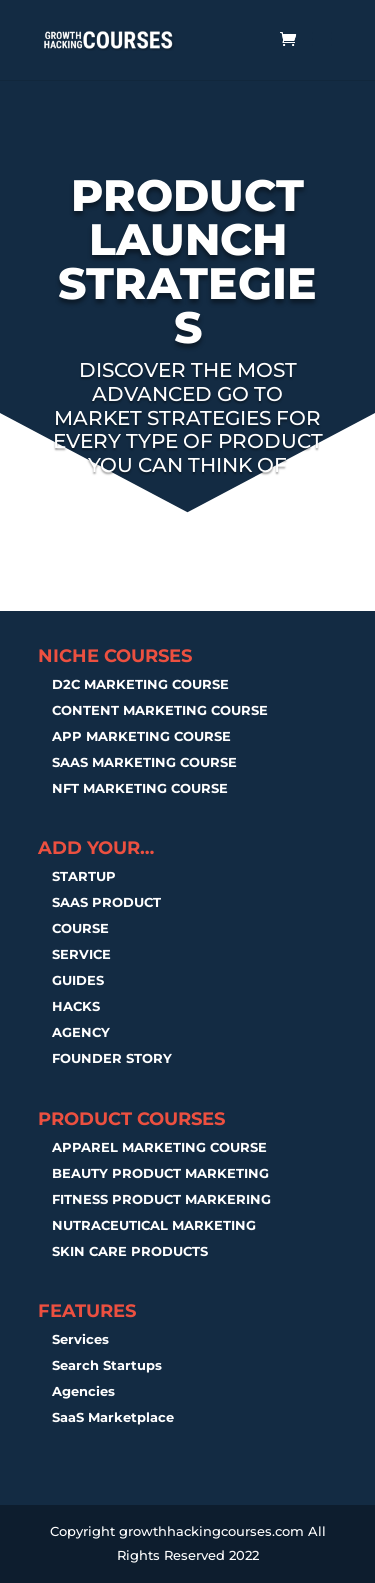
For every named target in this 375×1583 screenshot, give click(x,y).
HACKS (76, 1006)
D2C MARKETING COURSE (140, 684)
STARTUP (84, 876)
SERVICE (81, 954)
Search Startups (107, 1365)
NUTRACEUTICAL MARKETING (154, 1225)
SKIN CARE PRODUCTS (130, 1251)
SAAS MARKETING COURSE (144, 762)
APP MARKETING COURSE (141, 736)
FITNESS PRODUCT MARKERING (161, 1199)
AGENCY (81, 1032)
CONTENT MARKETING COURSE (160, 710)
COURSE (80, 928)
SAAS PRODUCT (106, 902)
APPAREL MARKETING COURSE (159, 1147)
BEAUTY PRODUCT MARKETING (160, 1173)
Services (80, 1339)
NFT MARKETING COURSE (140, 788)
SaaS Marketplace (113, 1417)
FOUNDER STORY (112, 1058)
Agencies (83, 1391)
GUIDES (78, 980)
